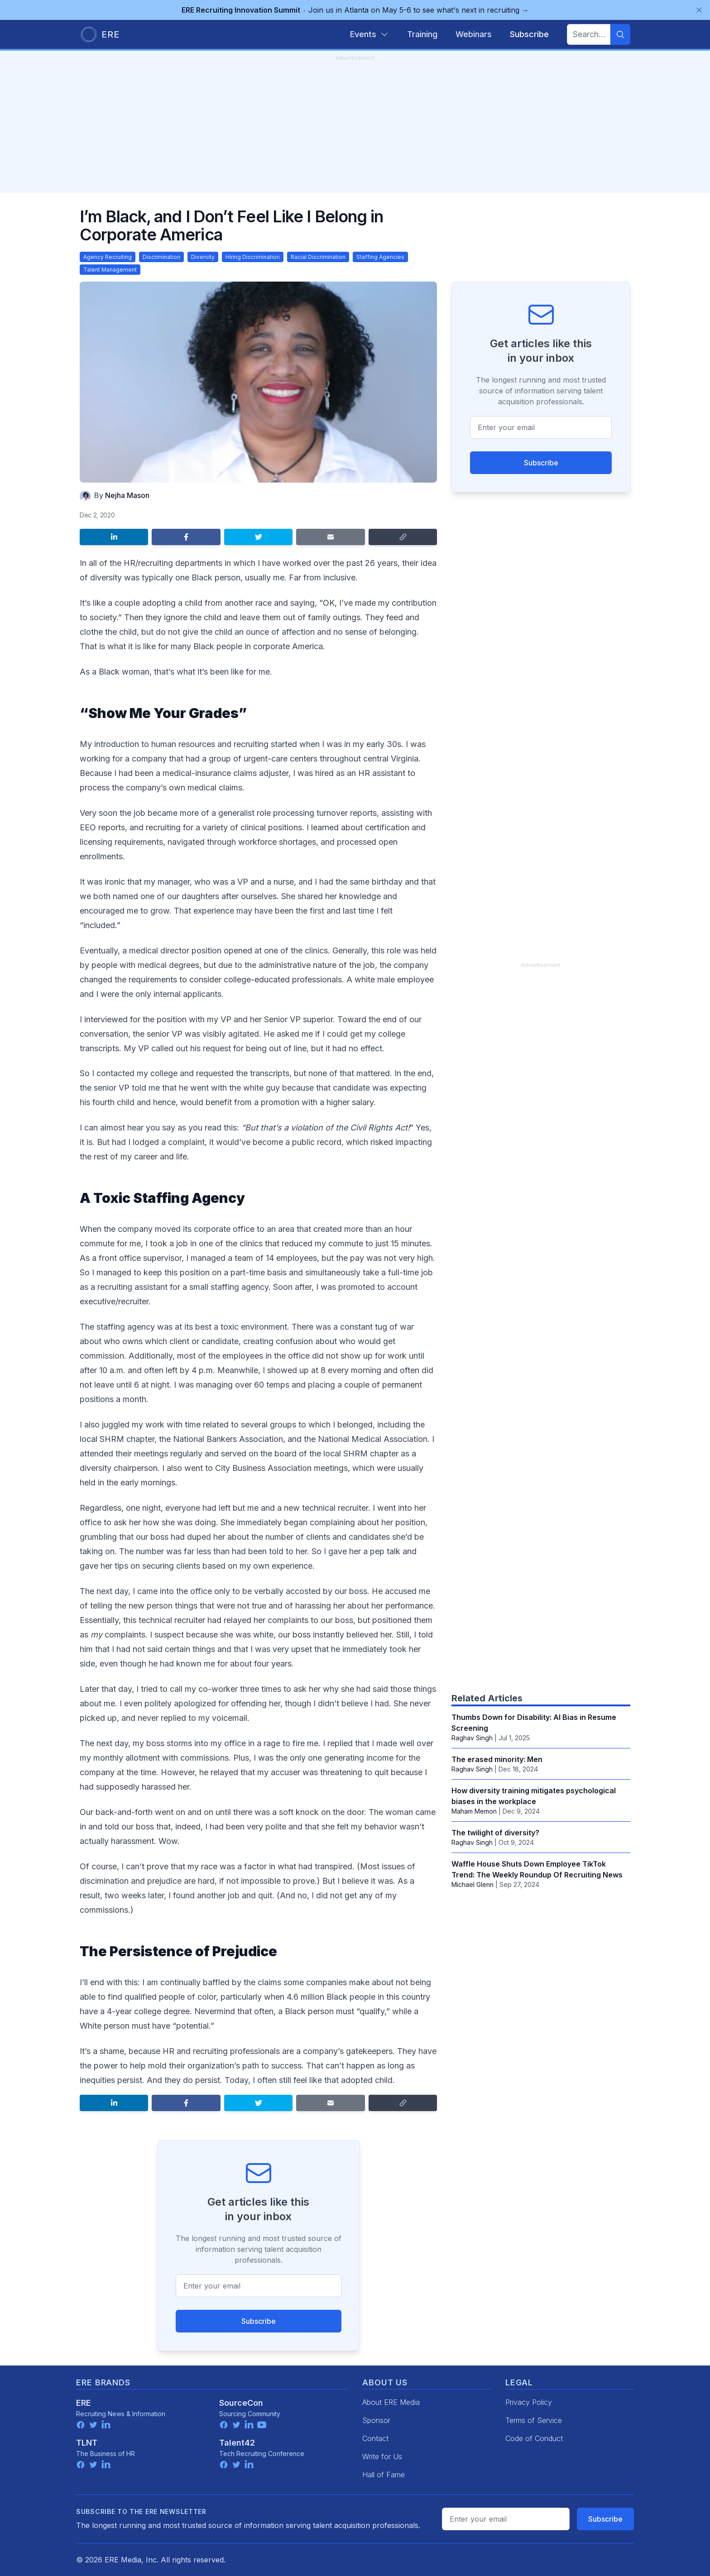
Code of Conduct (534, 2438)
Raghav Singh (472, 1738)
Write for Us (382, 2456)
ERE (83, 2403)
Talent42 (237, 2442)
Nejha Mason (127, 495)
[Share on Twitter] (258, 537)
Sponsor (376, 2420)
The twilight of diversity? (495, 1832)
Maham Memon (474, 1811)
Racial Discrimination (318, 257)
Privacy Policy (528, 2402)
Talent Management (110, 269)
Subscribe (258, 2321)
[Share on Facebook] (186, 537)
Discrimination (161, 257)
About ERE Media (391, 2402)
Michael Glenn (472, 1884)
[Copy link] (403, 537)
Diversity (203, 257)
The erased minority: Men (496, 1759)
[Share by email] (330, 537)
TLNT (86, 2442)
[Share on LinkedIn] (114, 537)
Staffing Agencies (380, 257)
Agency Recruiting (107, 257)
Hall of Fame (383, 2474)
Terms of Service (533, 2420)
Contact (375, 2438)
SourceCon (241, 2403)
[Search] (620, 34)
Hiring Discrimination (252, 257)
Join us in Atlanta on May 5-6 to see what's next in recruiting (355, 9)
